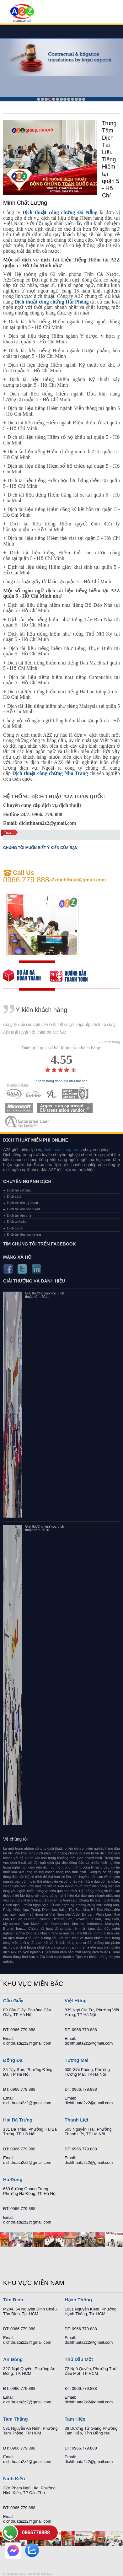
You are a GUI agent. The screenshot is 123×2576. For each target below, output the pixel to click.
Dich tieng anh (22, 13)
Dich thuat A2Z (14, 2574)
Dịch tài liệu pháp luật (23, 1209)
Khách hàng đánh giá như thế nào (61, 1081)
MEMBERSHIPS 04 (75, 1094)
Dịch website (17, 1221)
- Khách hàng (109, 1042)
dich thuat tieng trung (63, 1149)
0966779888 (36, 2532)
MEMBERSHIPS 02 (34, 1094)
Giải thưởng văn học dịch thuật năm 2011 (44, 1295)
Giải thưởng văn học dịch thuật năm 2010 (44, 1528)
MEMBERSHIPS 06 (65, 1108)
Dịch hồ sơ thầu (19, 1190)
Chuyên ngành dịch (27, 1181)
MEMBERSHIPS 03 (52, 1094)
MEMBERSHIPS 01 (13, 1094)
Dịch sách (14, 1196)
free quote (26, 975)
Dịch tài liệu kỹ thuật (22, 1203)
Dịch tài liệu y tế (19, 1215)
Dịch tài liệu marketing (24, 1234)
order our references (73, 975)
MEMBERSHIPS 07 (28, 1122)
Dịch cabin (15, 1228)
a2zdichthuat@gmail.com (77, 879)
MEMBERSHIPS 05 (19, 1108)
